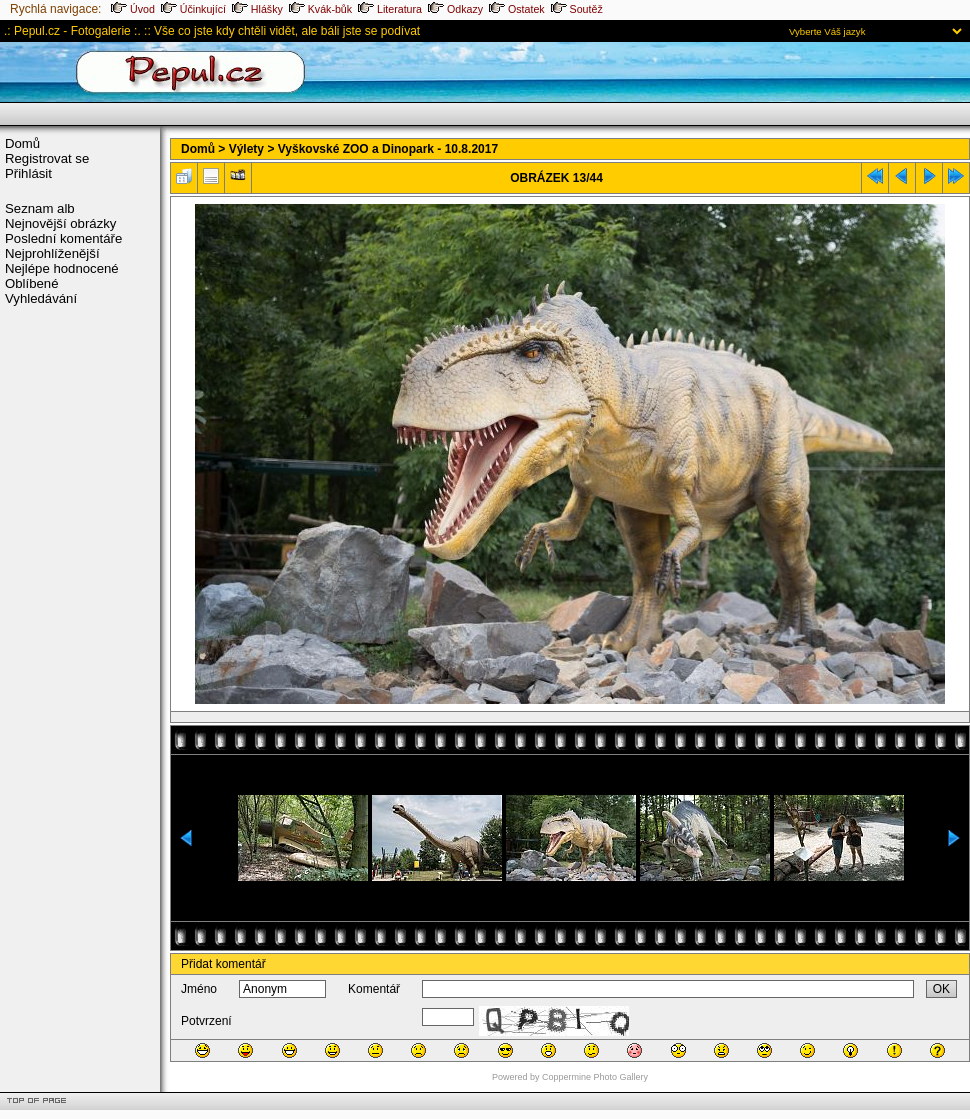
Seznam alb (40, 208)
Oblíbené (32, 283)
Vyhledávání (41, 298)
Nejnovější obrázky (60, 223)
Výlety (246, 149)
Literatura (390, 9)
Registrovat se (47, 158)
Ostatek (517, 9)
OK (941, 989)
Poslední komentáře (63, 238)
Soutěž (577, 9)
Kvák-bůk (320, 9)
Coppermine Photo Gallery (595, 1077)
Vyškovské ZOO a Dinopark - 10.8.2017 (388, 149)
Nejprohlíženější (52, 253)
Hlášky (257, 9)
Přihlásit (28, 173)
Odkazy (455, 9)
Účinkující (193, 9)
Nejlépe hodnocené (62, 268)
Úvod (133, 9)
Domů (22, 143)
